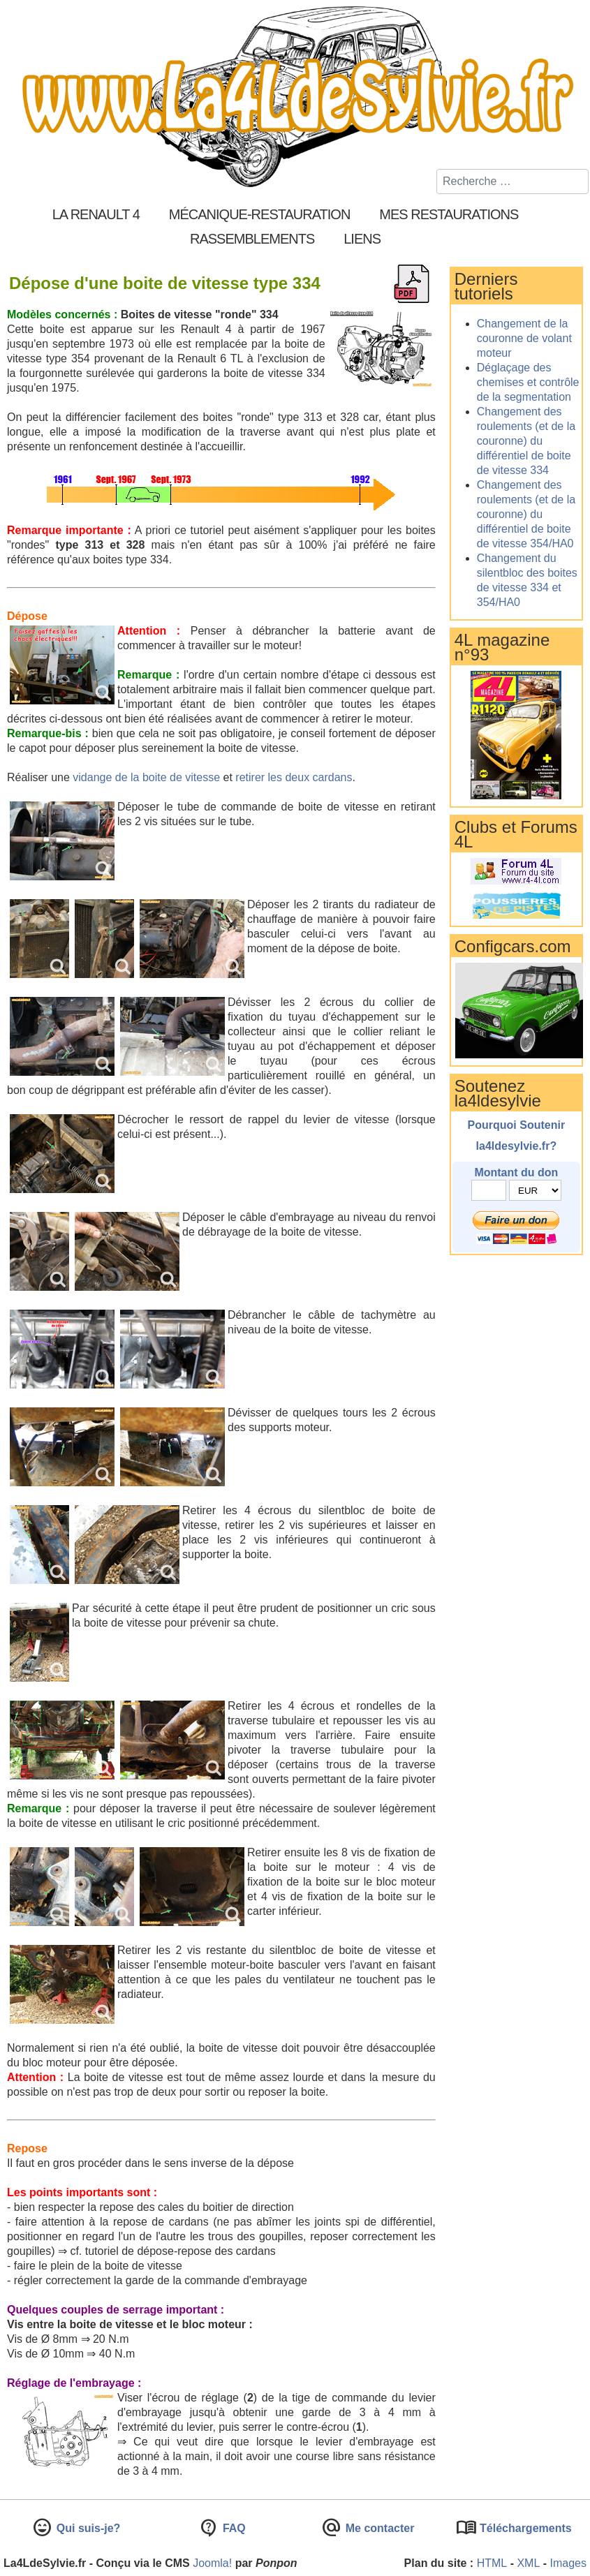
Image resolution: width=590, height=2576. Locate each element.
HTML (492, 2563)
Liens (362, 238)
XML (528, 2563)
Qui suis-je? (86, 2528)
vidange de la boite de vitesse (146, 777)
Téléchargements (524, 2528)
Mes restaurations (448, 214)
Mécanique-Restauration (260, 214)
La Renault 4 (96, 214)
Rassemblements (252, 238)
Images (568, 2563)
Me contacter (378, 2528)
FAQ (232, 2528)
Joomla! (212, 2563)
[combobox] (512, 181)
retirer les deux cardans (293, 777)
